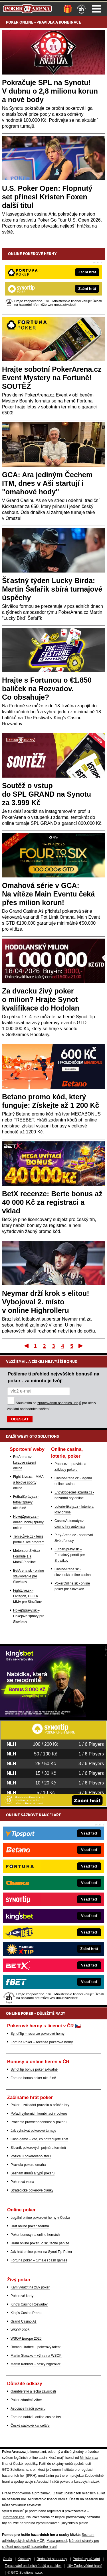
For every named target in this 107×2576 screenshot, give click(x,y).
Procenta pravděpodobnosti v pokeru (38, 2122)
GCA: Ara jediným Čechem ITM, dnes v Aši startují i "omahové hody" (47, 483)
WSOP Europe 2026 (26, 2338)
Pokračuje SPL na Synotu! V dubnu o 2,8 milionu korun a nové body (50, 91)
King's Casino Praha (26, 2313)
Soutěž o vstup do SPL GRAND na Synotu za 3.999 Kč (46, 794)
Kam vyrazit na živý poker (30, 2287)
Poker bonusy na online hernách (35, 2235)
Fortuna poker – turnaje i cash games (39, 2260)
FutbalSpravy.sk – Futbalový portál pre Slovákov (69, 1555)
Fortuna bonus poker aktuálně (33, 2078)
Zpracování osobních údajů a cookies (33, 2566)
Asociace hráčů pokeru (28, 2408)
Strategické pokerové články (32, 2190)
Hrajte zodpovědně (16, 2493)
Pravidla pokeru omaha (28, 2165)
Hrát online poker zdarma (30, 2226)
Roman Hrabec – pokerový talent (35, 2347)
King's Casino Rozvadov (29, 2304)
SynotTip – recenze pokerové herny (37, 2034)
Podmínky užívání (86, 2559)
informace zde (13, 2517)
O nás (7, 2559)
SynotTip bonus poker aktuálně (34, 2069)
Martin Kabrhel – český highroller (35, 2364)
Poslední (81, 1345)
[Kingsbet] (43, 1715)
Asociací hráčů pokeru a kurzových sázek (68, 2482)
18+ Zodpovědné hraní (84, 2566)
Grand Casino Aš (24, 2321)
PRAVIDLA (45, 22)
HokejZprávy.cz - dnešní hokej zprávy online (28, 1522)
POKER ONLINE (19, 22)
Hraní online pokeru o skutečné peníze (40, 2243)
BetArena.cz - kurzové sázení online (24, 1462)
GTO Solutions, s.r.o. (27, 2573)
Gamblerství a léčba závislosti (33, 2391)
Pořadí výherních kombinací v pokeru (39, 2114)
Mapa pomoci (57, 2541)
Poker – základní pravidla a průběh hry (40, 2105)
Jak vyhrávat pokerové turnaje (33, 2131)
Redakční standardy (52, 2559)
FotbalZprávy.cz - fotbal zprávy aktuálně (26, 1502)
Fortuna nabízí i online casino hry (36, 2417)
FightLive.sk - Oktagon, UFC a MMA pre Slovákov (27, 1596)
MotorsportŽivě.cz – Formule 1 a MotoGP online (28, 1556)
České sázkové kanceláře (30, 2426)
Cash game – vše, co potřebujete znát (39, 2139)
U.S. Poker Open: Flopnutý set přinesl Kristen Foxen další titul (47, 196)
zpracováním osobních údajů (59, 1403)
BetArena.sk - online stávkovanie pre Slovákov (28, 1576)
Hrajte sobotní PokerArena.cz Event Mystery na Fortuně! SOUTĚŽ (52, 377)
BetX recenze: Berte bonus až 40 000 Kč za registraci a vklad (52, 1202)
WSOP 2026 (20, 2330)
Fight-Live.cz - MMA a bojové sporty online (28, 1482)
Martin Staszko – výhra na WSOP (36, 2356)
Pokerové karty (22, 2296)
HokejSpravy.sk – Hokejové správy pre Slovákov (28, 1616)
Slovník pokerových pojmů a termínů (38, 2148)
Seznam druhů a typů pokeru (32, 2173)
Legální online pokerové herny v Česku (40, 2218)
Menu (96, 9)
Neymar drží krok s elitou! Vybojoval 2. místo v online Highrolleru (45, 1301)
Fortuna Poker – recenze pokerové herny (42, 2042)
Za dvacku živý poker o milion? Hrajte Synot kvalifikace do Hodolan (40, 999)
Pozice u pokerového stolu (31, 2156)
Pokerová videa (22, 2182)
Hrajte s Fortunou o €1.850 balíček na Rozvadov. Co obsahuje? (47, 688)
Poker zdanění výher (26, 2400)
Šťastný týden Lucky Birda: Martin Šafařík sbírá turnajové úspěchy (52, 589)
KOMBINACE (70, 22)
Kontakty (24, 2559)
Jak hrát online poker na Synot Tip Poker (41, 2252)
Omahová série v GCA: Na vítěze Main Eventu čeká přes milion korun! (48, 893)
